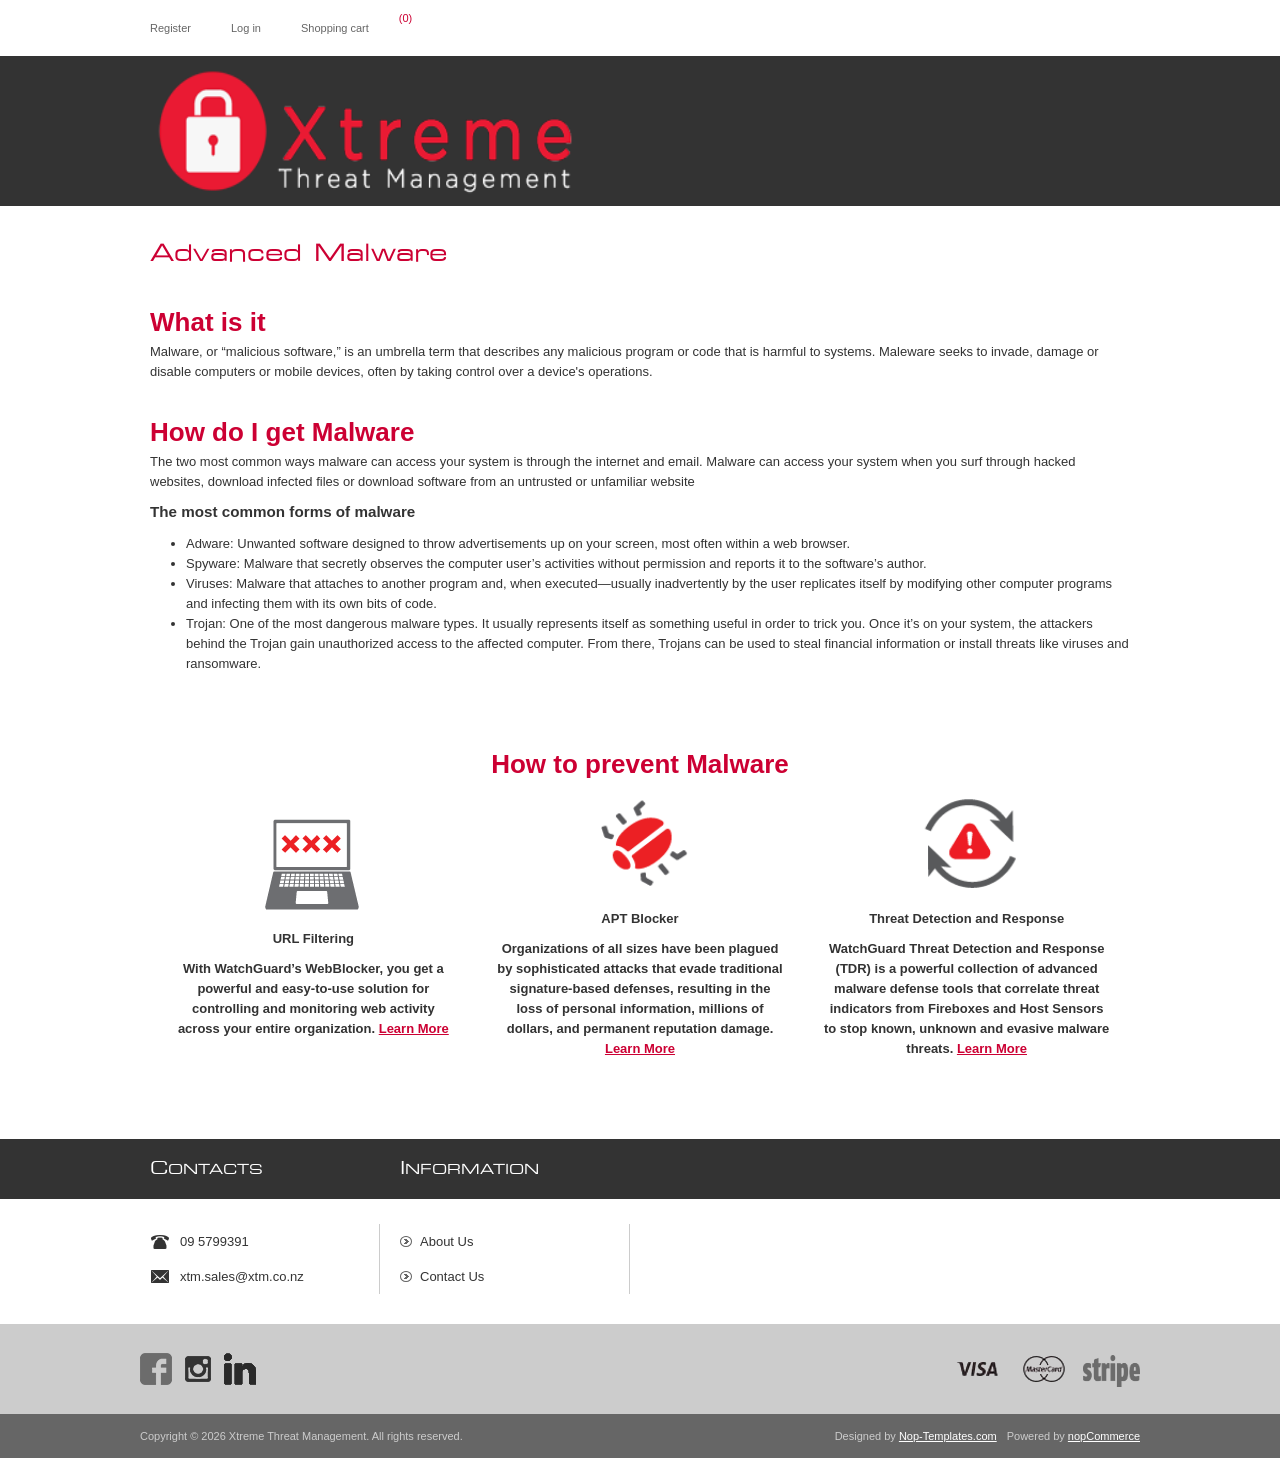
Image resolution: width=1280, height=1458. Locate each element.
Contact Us (452, 1276)
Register (170, 28)
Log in (246, 28)
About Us (446, 1241)
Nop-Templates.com (948, 1436)
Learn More (414, 1028)
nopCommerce (1104, 1436)
